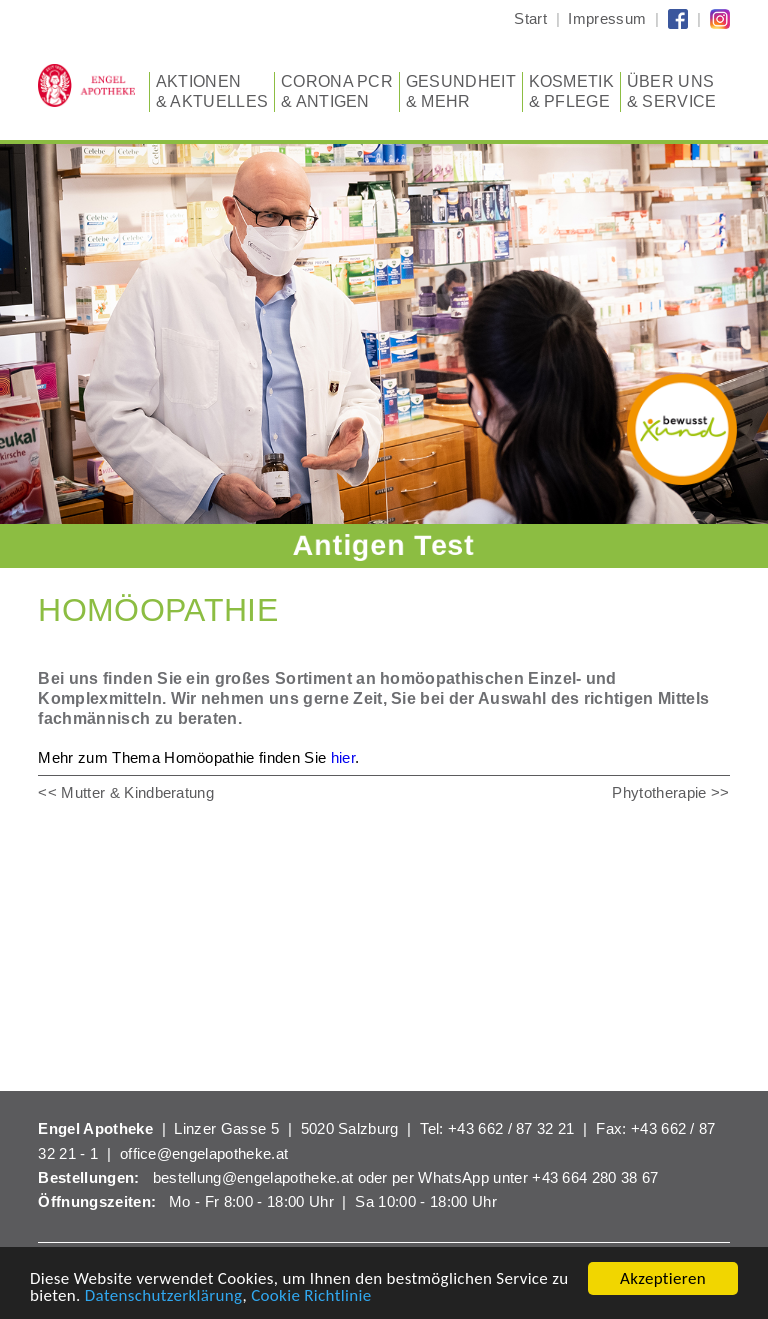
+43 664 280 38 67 (595, 1177)
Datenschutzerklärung (164, 1296)
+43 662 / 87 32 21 (511, 1128)
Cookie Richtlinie (311, 1296)
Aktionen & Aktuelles (212, 91)
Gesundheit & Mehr (461, 91)
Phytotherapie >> (670, 792)
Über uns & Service (672, 91)
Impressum (607, 18)
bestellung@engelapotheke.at (253, 1177)
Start (530, 18)
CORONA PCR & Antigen (337, 91)
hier (343, 757)
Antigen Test (384, 545)
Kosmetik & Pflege (572, 91)
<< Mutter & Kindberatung (126, 792)
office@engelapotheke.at (204, 1153)
